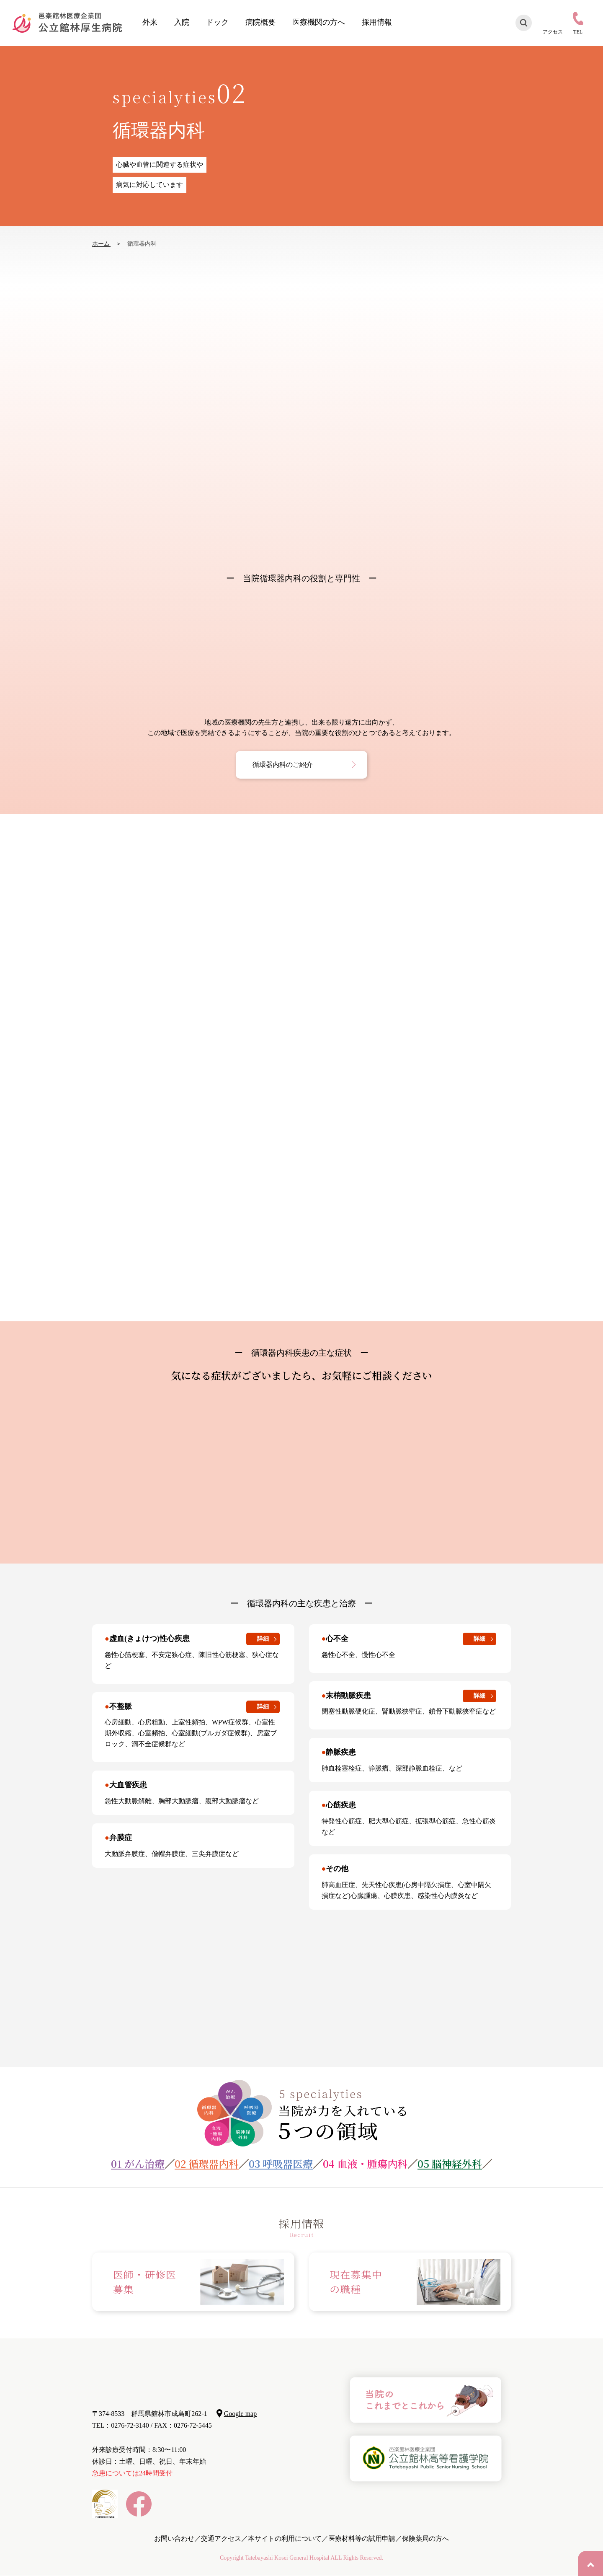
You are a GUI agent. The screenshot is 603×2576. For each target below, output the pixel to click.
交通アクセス (221, 2538)
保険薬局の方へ (425, 2538)
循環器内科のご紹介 (283, 764)
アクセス (553, 31)
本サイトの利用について (285, 2538)
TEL (577, 31)
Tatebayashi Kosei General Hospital (287, 2558)
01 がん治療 (138, 2163)
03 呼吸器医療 (281, 2163)
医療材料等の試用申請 (361, 2538)
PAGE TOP (590, 2563)
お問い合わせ (174, 2538)
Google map (240, 2413)
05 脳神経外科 (449, 2163)
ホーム (101, 244)
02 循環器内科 (207, 2163)
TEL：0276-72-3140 (120, 2425)
